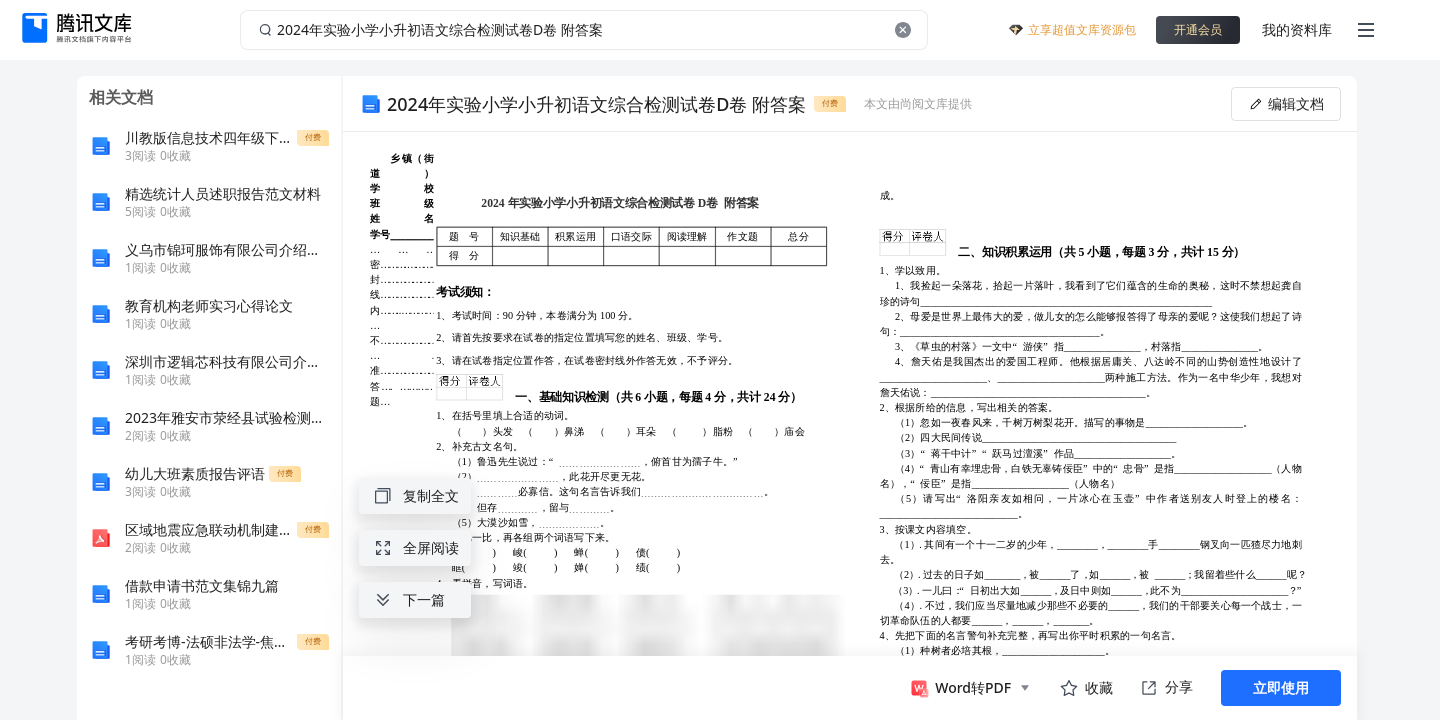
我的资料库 (1297, 29)
